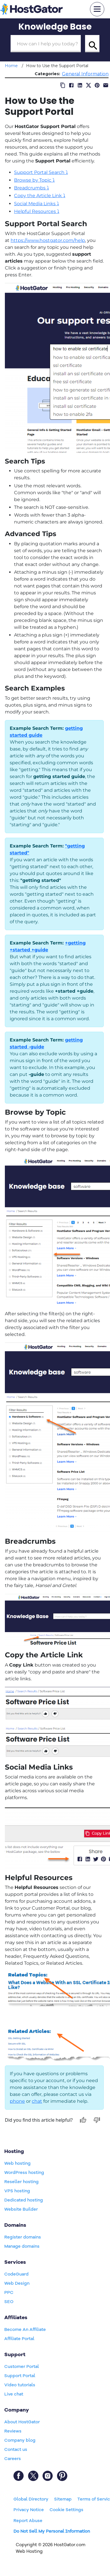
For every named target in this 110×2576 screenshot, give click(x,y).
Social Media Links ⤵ (36, 203)
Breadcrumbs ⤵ (31, 188)
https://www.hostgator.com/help (48, 240)
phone (17, 2101)
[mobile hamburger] (97, 9)
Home (11, 65)
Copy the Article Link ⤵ (39, 195)
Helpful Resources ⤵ (36, 211)
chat (37, 2101)
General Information (85, 74)
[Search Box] (46, 43)
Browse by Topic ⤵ (34, 180)
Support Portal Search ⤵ (41, 172)
